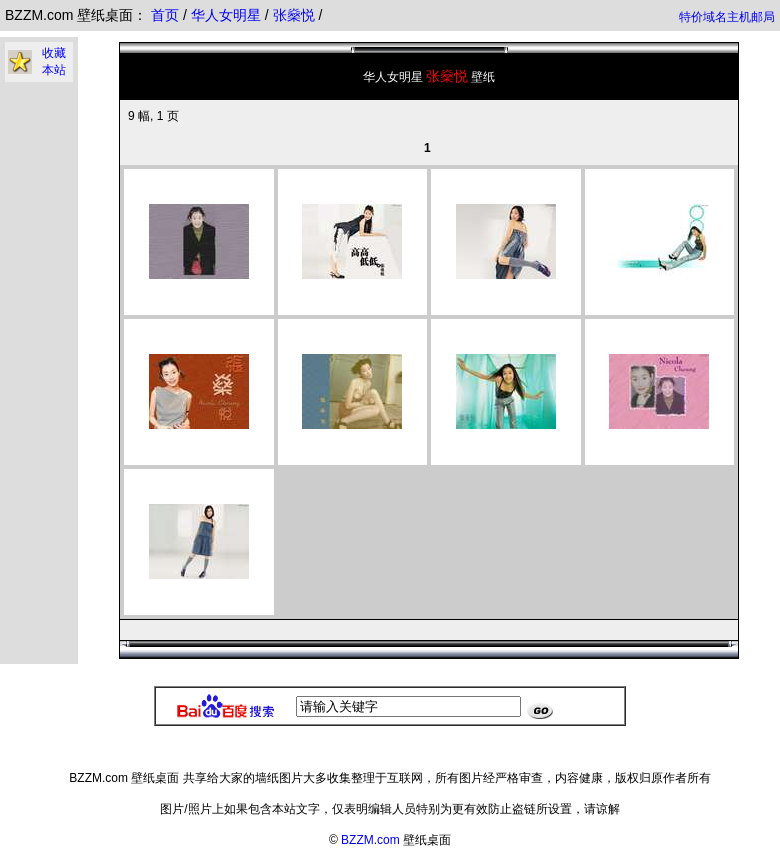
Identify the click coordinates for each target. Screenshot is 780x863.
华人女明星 (228, 15)
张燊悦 (296, 15)
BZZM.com (370, 840)
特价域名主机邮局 (727, 17)
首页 (165, 15)
